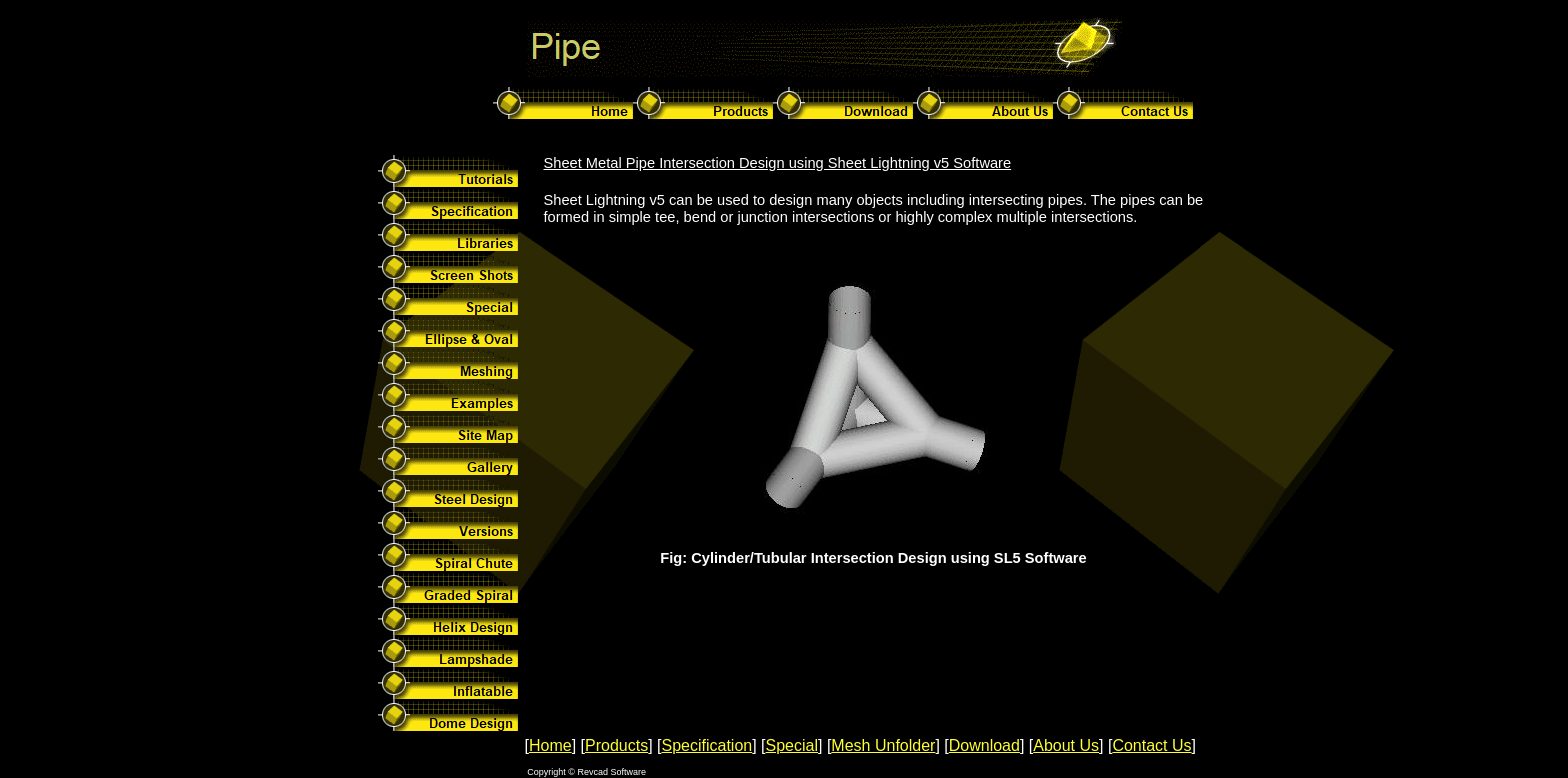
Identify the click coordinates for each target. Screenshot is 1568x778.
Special (792, 745)
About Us (1066, 745)
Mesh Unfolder (883, 745)
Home (550, 745)
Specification (706, 745)
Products (616, 745)
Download (984, 745)
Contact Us (1151, 745)
